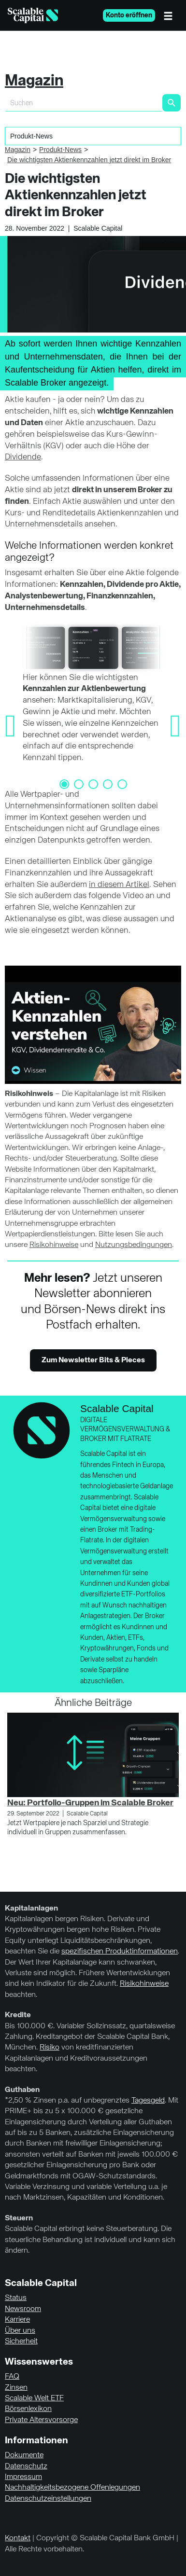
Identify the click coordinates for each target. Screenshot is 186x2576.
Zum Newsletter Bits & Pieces (93, 1360)
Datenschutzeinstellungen (48, 2499)
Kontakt (17, 2538)
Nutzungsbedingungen (133, 1245)
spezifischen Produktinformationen (119, 1951)
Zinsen (16, 2388)
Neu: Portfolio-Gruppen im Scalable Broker (90, 1803)
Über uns (20, 2331)
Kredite (18, 2015)
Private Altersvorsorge (41, 2420)
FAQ (12, 2377)
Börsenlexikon (28, 2409)
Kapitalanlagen (31, 1908)
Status (16, 2298)
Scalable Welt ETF (34, 2398)
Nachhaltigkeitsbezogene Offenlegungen (72, 2488)
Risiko (49, 2047)
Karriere (17, 2320)
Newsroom (23, 2309)
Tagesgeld (148, 2101)
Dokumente (24, 2455)
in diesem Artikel (119, 885)
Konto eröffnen (129, 15)
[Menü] (170, 15)
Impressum (23, 2477)
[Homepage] (33, 15)
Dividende (23, 457)
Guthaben (22, 2090)
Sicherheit (21, 2341)
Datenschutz (26, 2466)
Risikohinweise (53, 1245)
